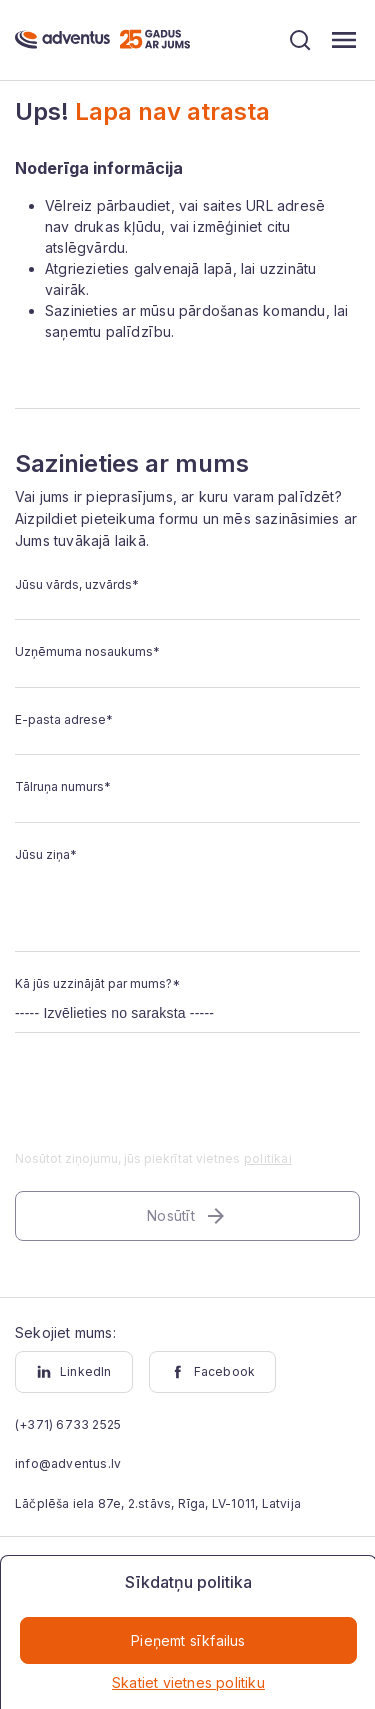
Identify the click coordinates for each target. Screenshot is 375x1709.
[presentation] (167, 1104)
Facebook (213, 1372)
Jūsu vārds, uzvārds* (77, 584)
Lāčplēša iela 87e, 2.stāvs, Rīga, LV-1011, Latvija (158, 1503)
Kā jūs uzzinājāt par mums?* (97, 983)
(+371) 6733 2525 (68, 1424)
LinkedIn (74, 1372)
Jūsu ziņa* (46, 854)
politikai (268, 1158)
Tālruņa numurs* (63, 786)
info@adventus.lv (68, 1463)
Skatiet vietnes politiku (188, 1682)
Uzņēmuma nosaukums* (87, 651)
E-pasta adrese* (64, 719)
